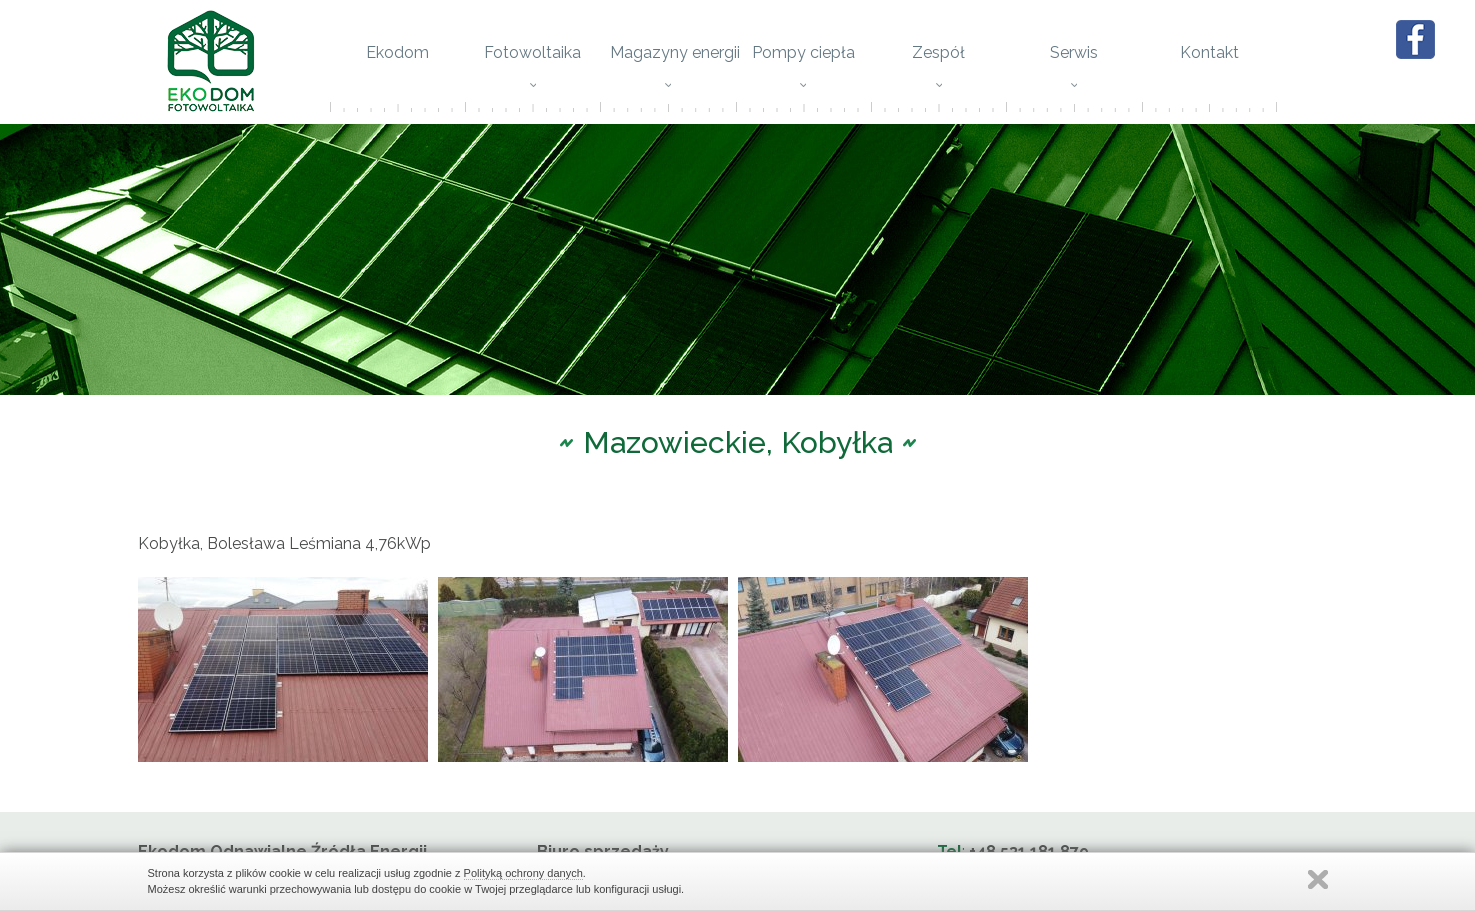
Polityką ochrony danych (523, 873)
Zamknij (1318, 879)
